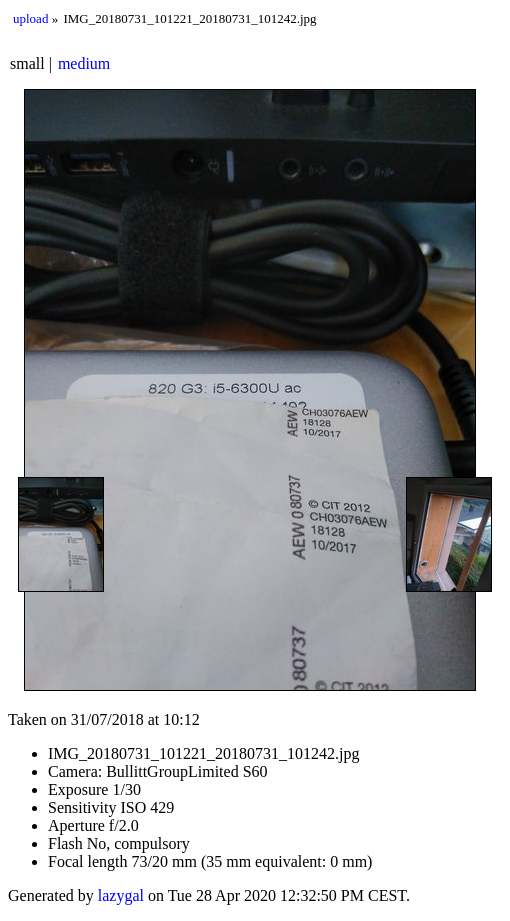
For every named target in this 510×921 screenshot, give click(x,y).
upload (30, 18)
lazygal (121, 895)
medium (84, 63)
